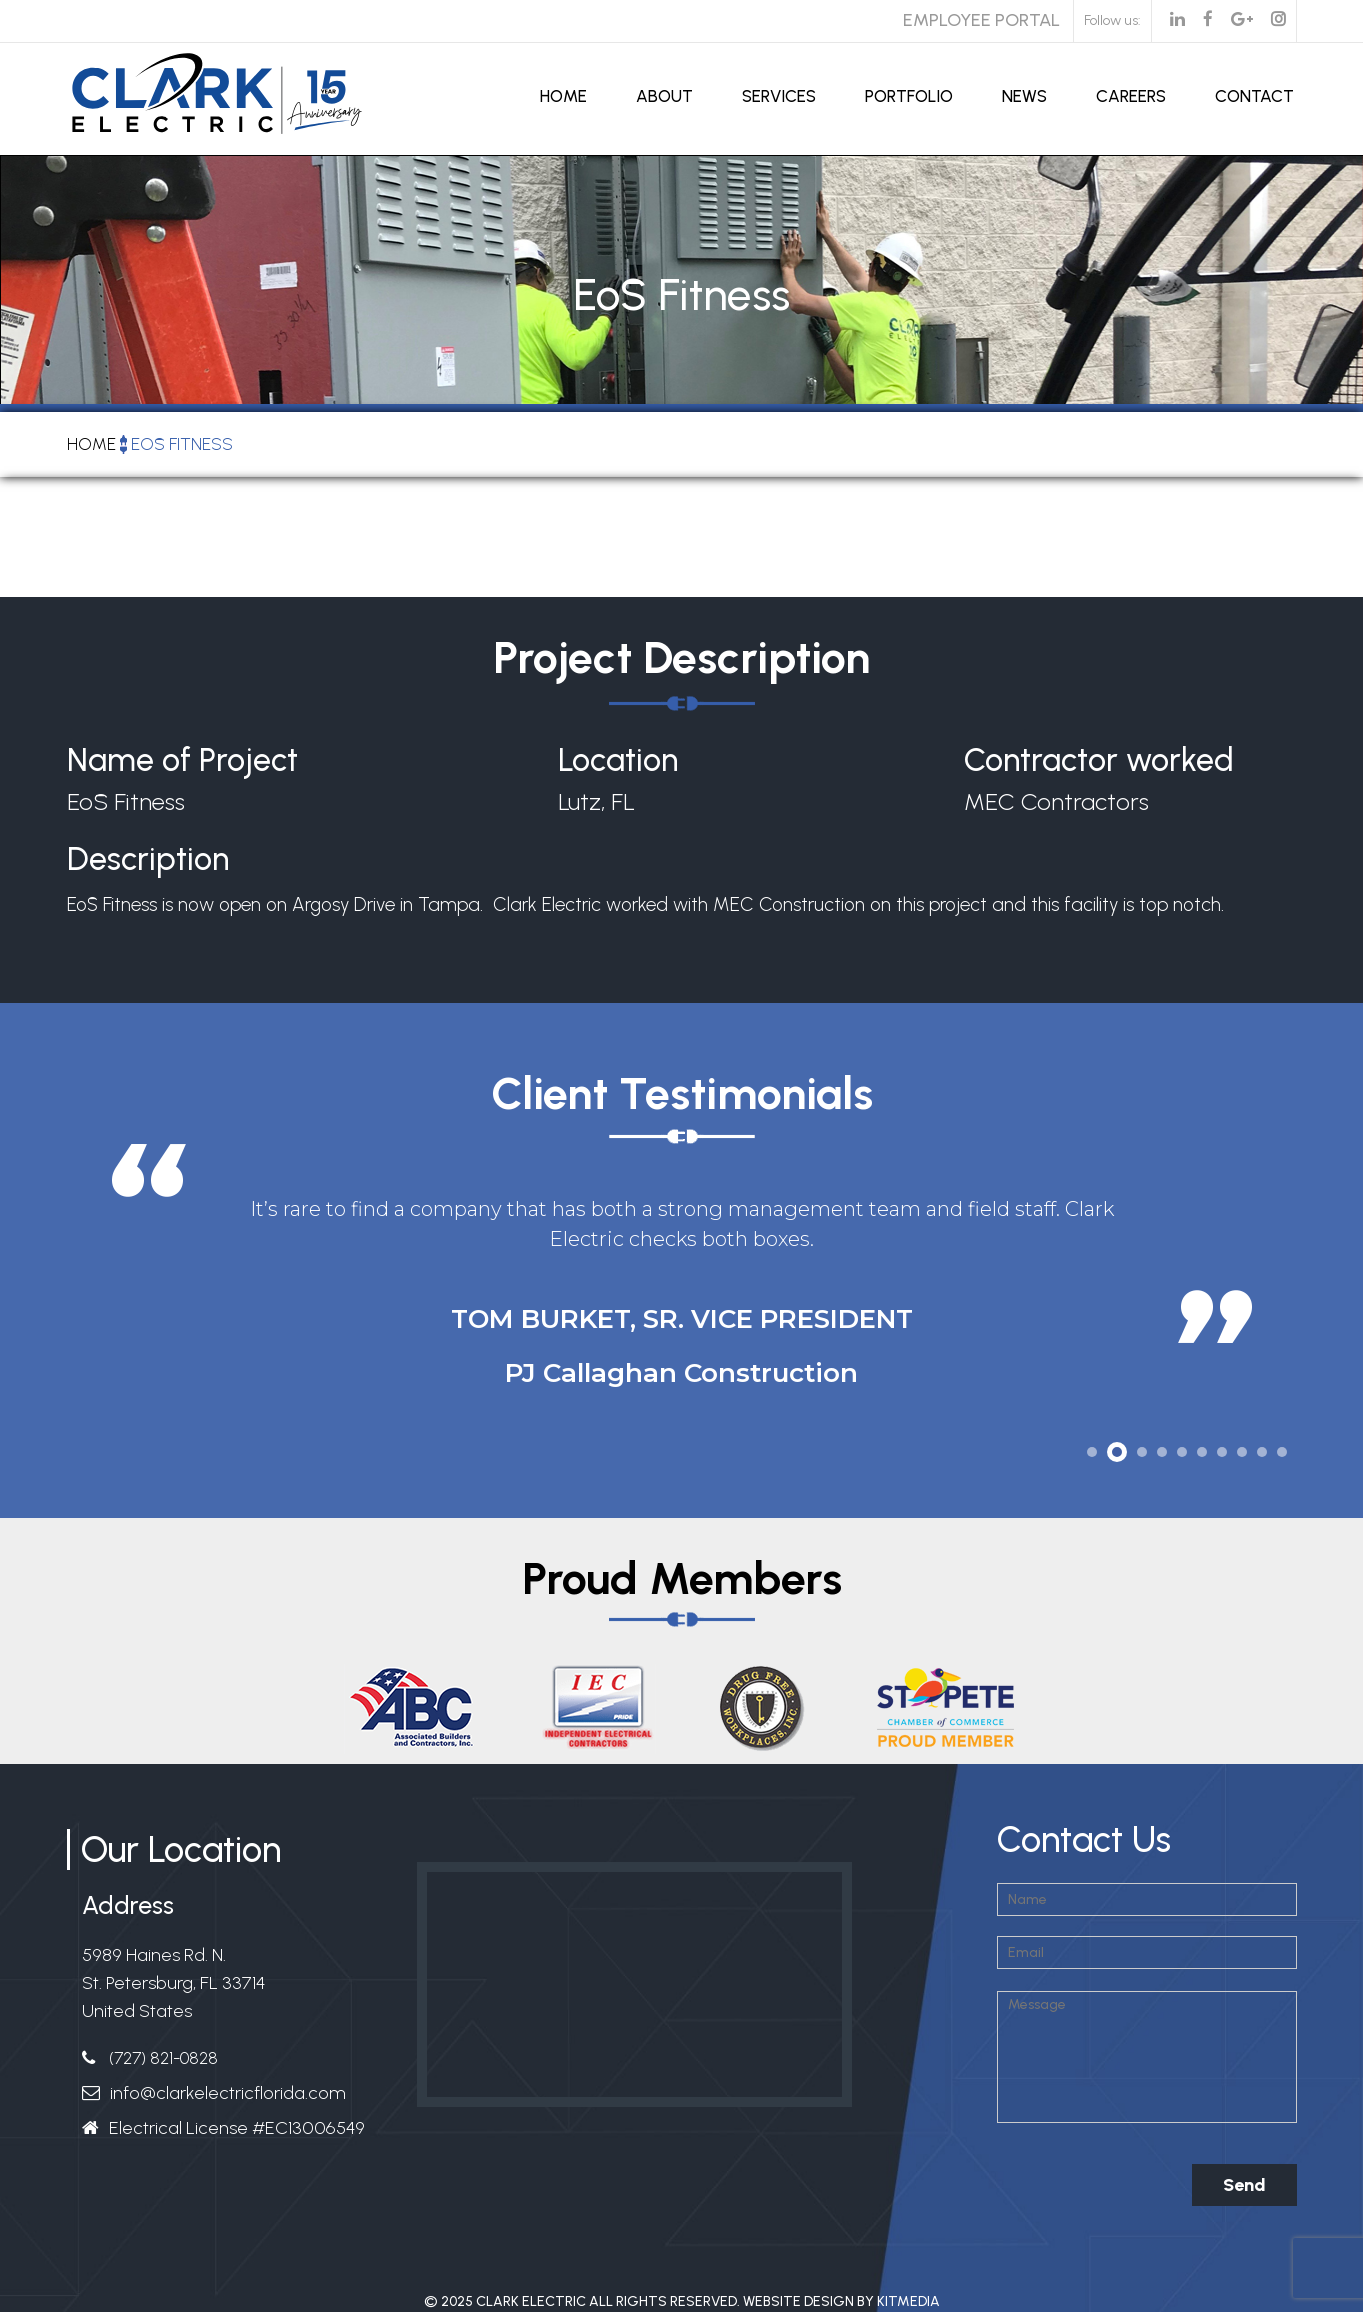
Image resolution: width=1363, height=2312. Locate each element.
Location (618, 760)
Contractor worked (1099, 760)
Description (148, 862)
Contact (1254, 96)
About (664, 96)
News (1024, 96)
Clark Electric (531, 2301)
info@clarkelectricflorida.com (228, 2093)
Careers (1131, 96)
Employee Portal (981, 20)
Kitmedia (908, 2301)
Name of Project (182, 760)
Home (563, 96)
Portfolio (909, 96)
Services (779, 96)
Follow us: (1112, 20)
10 (1282, 1452)
